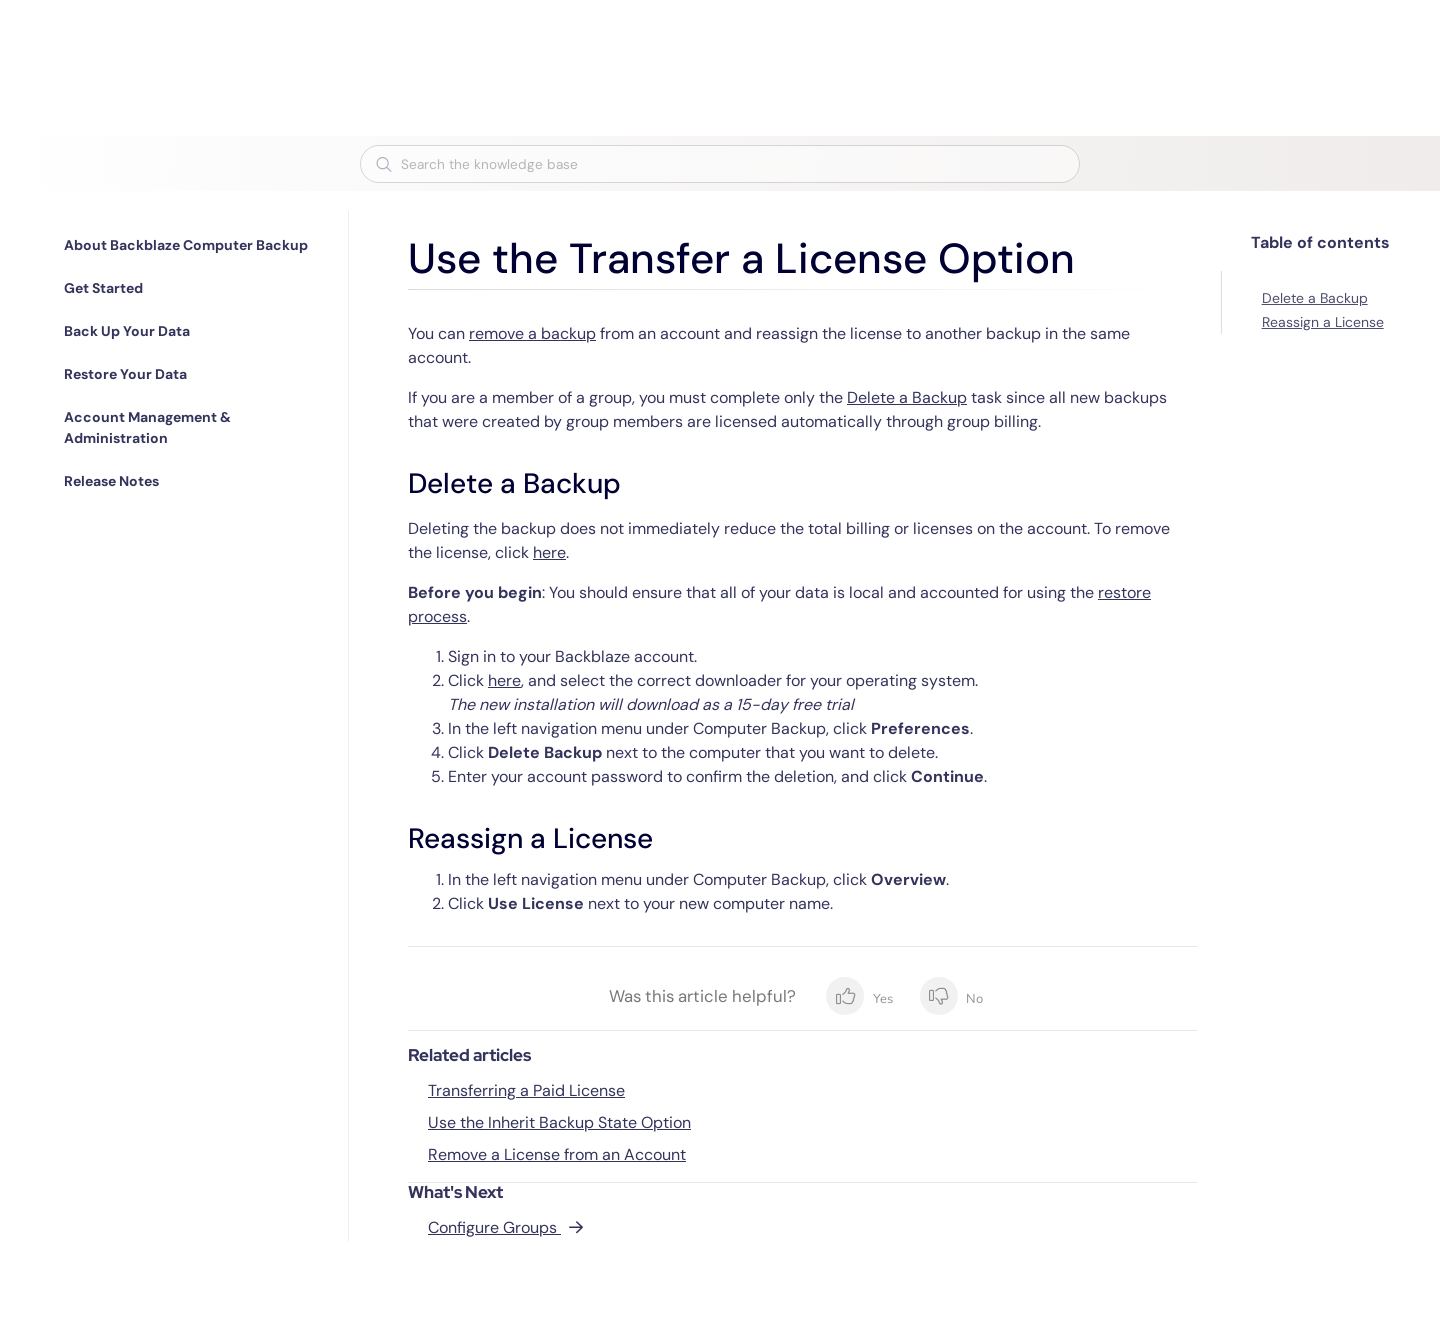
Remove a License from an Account (557, 1154)
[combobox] (720, 164)
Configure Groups (494, 1227)
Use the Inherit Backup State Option (559, 1122)
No (951, 996)
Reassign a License (1323, 322)
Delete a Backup (907, 397)
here (549, 552)
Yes (859, 996)
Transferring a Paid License (526, 1090)
